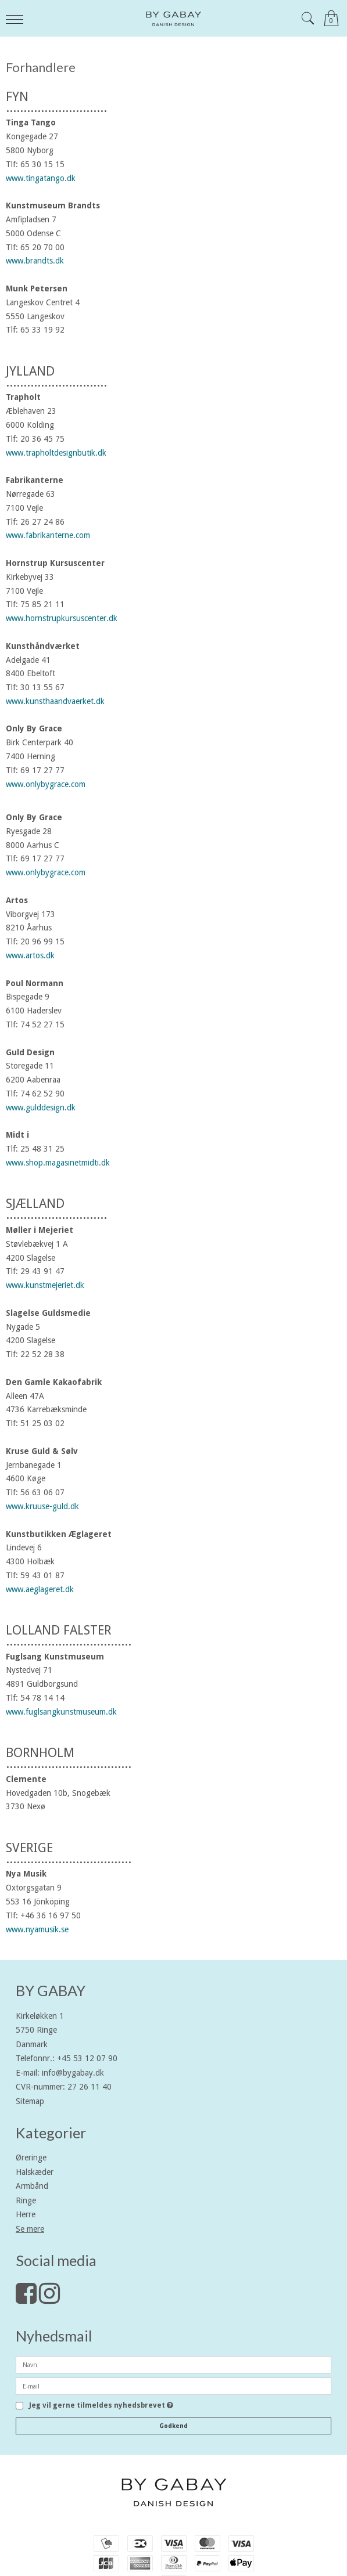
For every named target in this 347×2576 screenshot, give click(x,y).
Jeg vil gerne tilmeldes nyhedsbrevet (101, 2405)
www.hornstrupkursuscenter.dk (61, 618)
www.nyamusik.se (37, 1929)
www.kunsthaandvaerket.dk (55, 701)
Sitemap (30, 2101)
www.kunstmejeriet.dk (45, 1285)
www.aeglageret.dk (40, 1589)
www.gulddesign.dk (41, 1107)
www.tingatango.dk (41, 178)
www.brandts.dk (35, 260)
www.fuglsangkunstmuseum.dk (61, 1711)
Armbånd (32, 2186)
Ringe (26, 2200)
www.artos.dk (30, 955)
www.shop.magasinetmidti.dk (58, 1162)
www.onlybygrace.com (45, 784)
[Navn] (173, 2364)
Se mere (30, 2229)
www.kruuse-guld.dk (42, 1506)
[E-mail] (173, 2385)
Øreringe (31, 2157)
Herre (25, 2214)
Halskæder (34, 2172)
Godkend (173, 2426)
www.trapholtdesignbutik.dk (56, 452)
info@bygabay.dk (73, 2072)
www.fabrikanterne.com (48, 535)
